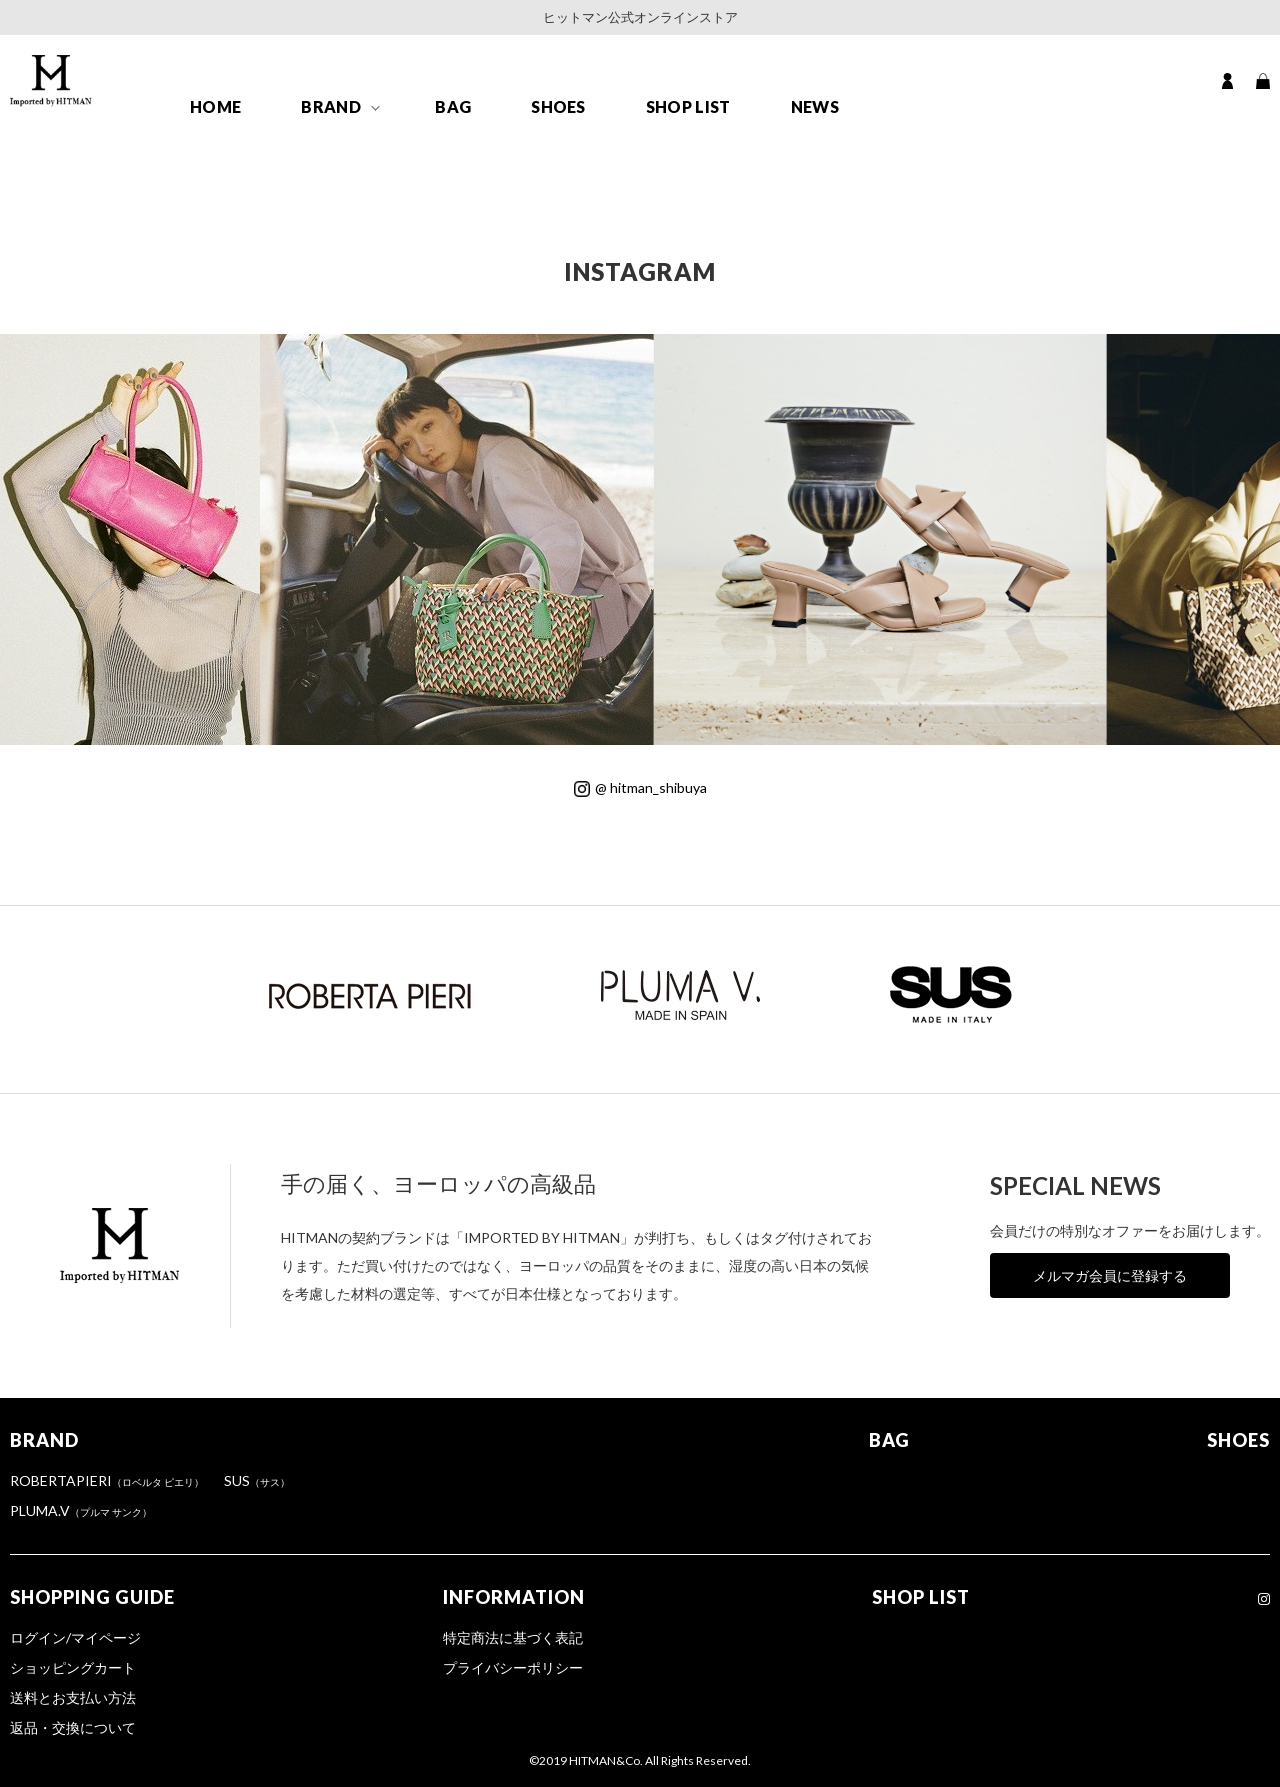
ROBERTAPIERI (107, 1480)
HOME (215, 106)
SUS (257, 1480)
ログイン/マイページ (75, 1637)
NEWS (815, 106)
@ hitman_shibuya (640, 787)
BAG (453, 106)
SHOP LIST (688, 106)
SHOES (558, 106)
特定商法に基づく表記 (513, 1637)
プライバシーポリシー (513, 1667)
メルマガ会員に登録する (1110, 1275)
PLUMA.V (81, 1510)
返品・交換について (73, 1727)
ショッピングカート (73, 1667)
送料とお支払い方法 (73, 1697)
